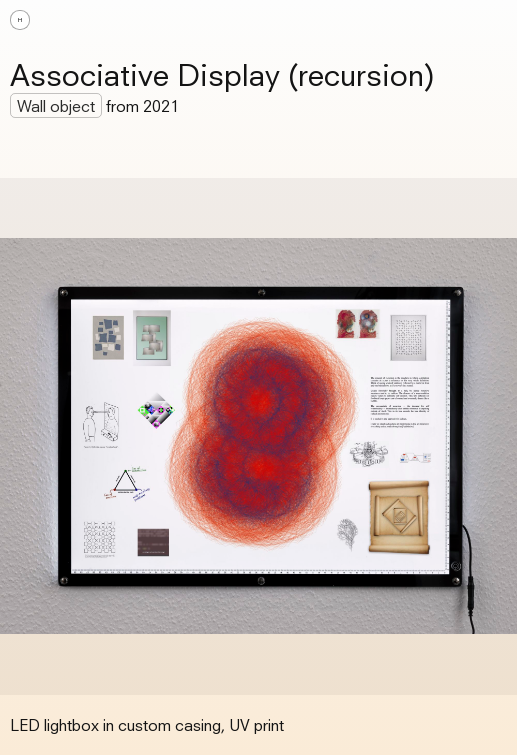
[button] (487, 20)
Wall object (56, 106)
